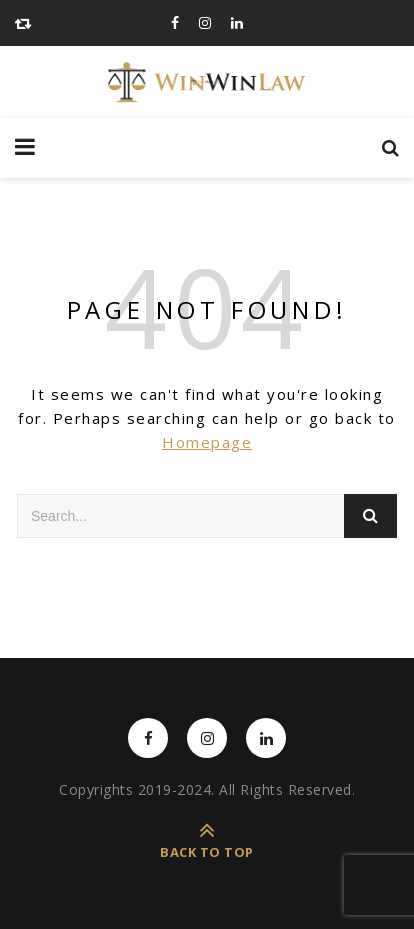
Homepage (207, 442)
